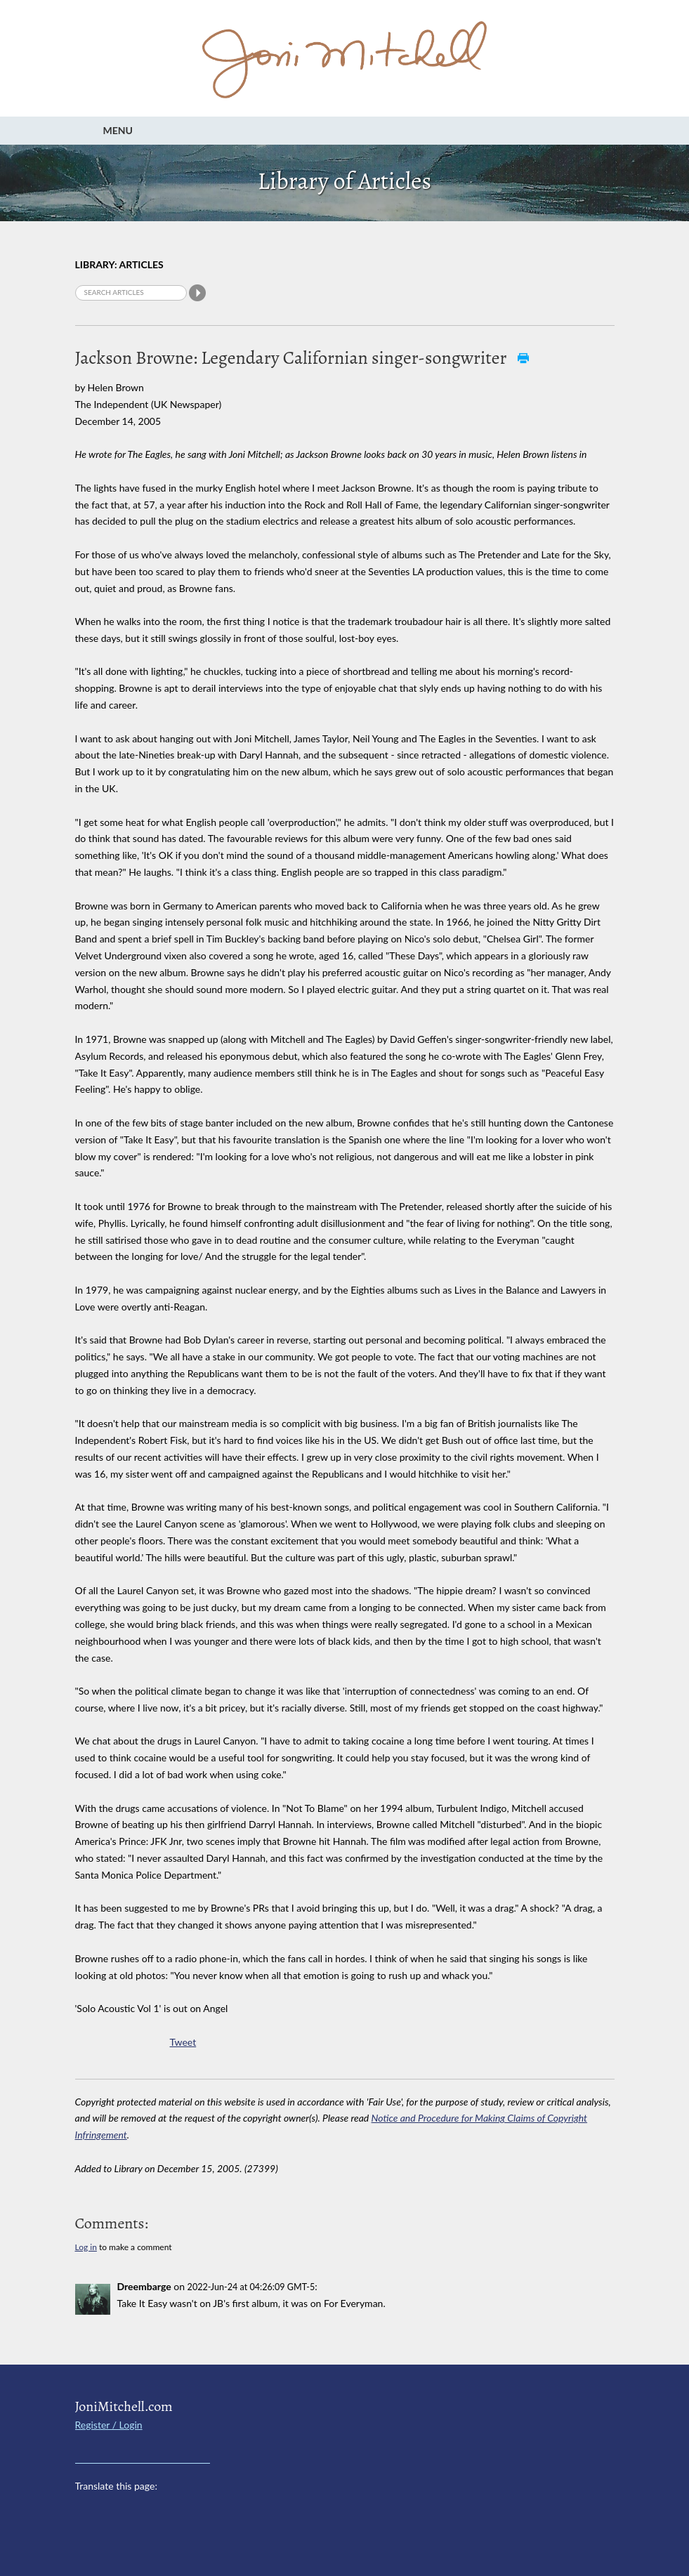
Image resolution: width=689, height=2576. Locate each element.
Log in (86, 2247)
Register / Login (109, 2425)
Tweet (183, 2042)
